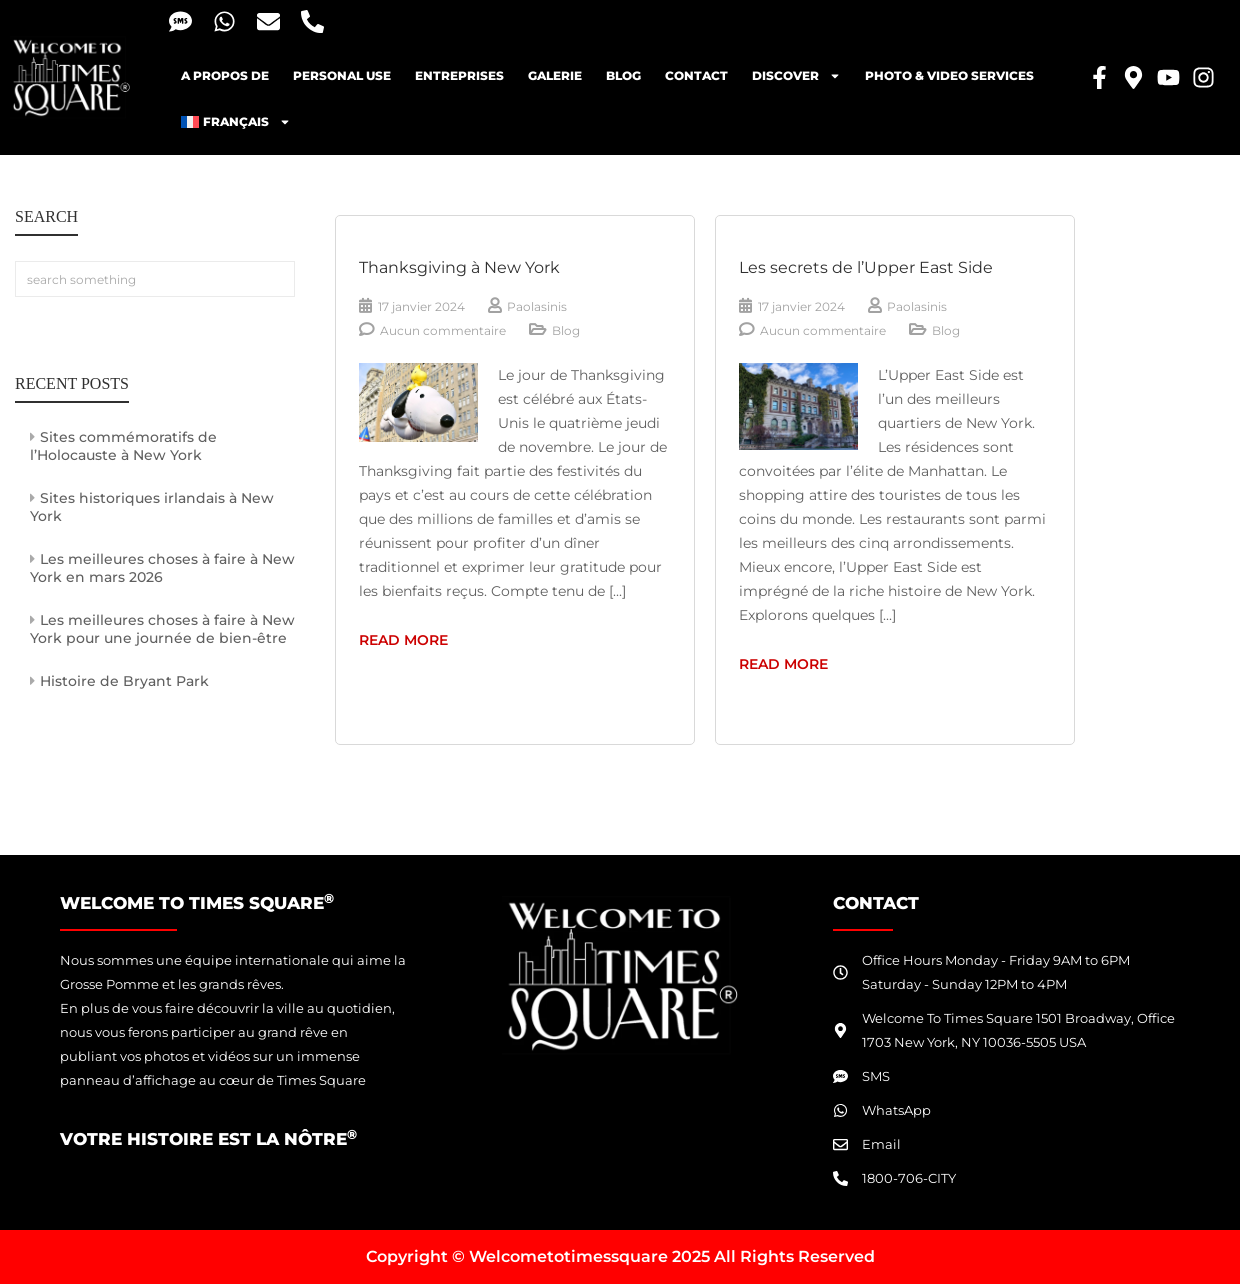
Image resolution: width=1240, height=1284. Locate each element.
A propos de (225, 75)
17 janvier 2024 (421, 306)
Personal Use (342, 75)
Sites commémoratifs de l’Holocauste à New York (123, 446)
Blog (566, 330)
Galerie (555, 75)
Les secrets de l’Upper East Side (866, 267)
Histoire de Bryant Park (124, 681)
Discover (796, 76)
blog (623, 75)
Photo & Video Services (949, 75)
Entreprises (459, 75)
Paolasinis (537, 306)
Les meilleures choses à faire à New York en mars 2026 (162, 568)
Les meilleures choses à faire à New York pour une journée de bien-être (162, 629)
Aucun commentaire (443, 330)
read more (458, 638)
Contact (696, 75)
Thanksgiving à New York (459, 267)
